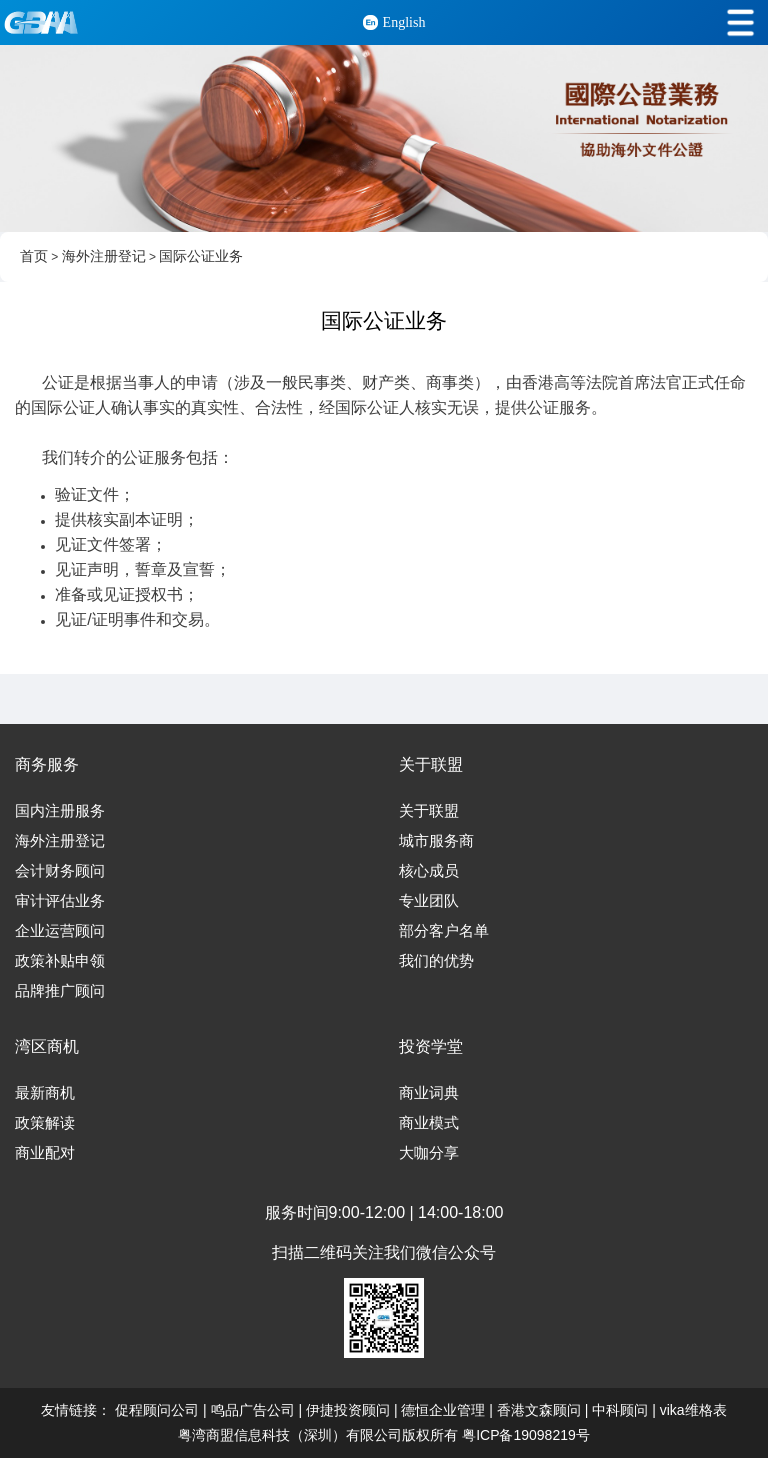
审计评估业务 (60, 901)
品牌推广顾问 (60, 991)
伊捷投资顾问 (348, 1410)
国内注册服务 (60, 811)
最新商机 (45, 1093)
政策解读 (45, 1123)
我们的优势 (436, 961)
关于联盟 (429, 811)
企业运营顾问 (60, 931)
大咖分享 (429, 1153)
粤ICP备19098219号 (526, 1435)
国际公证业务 (201, 256)
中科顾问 (620, 1410)
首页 (34, 256)
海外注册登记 (104, 256)
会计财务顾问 (60, 871)
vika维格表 (693, 1410)
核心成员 (429, 871)
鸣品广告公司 (253, 1410)
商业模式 (429, 1123)
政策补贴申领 (60, 961)
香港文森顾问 (539, 1410)
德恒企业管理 (443, 1410)
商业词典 (429, 1093)
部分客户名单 (444, 931)
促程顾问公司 (157, 1410)
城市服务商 (436, 841)
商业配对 (45, 1153)
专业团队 (429, 901)
